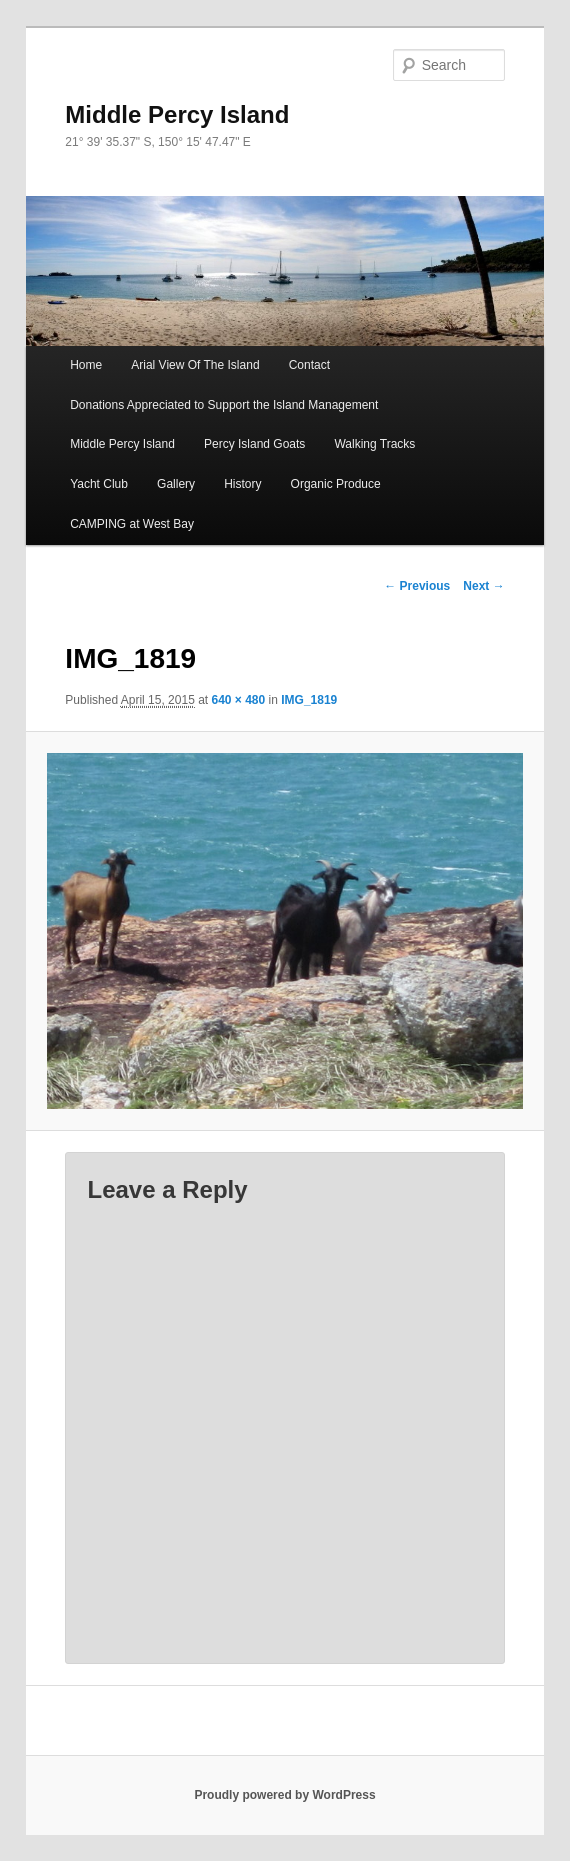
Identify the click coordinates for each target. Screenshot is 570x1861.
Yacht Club (99, 484)
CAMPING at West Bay (132, 524)
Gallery (176, 484)
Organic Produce (336, 484)
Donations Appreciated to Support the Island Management (224, 405)
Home (86, 365)
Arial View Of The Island (195, 365)
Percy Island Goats (254, 444)
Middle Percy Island (177, 114)
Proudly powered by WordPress (284, 1795)
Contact (309, 365)
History (242, 484)
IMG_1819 (309, 700)
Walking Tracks (374, 444)
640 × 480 (239, 700)
